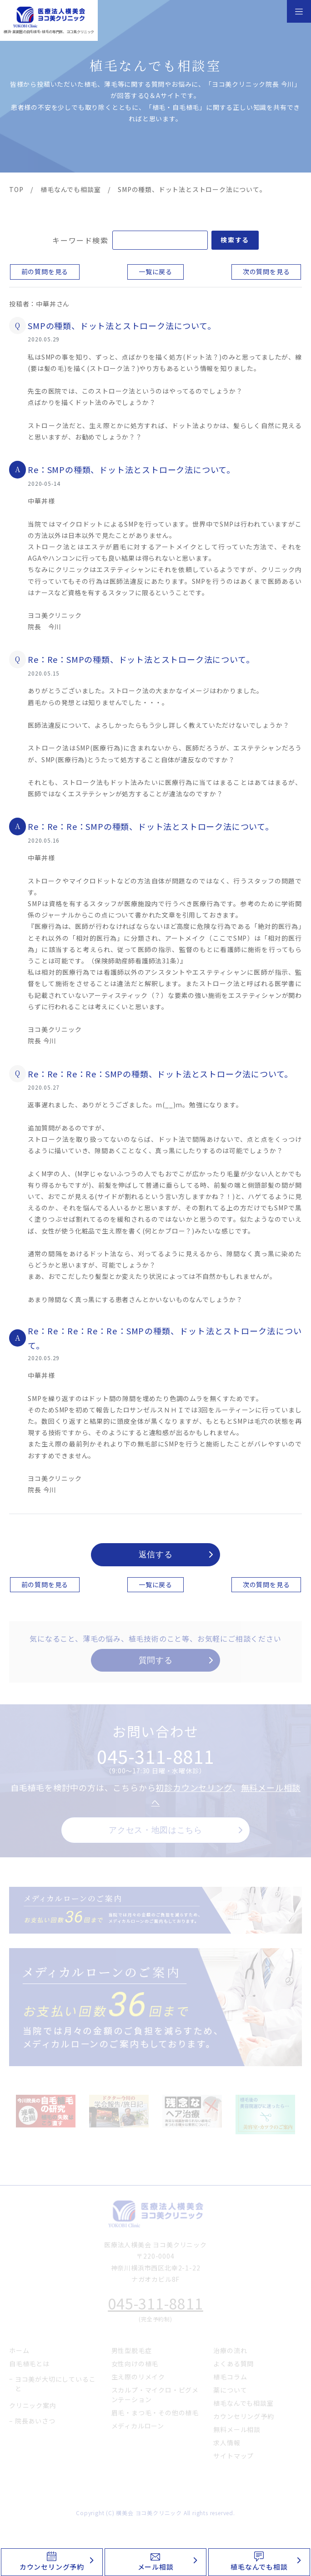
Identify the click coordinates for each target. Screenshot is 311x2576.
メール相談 (156, 2566)
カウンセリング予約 (52, 2566)
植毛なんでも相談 (259, 2566)
